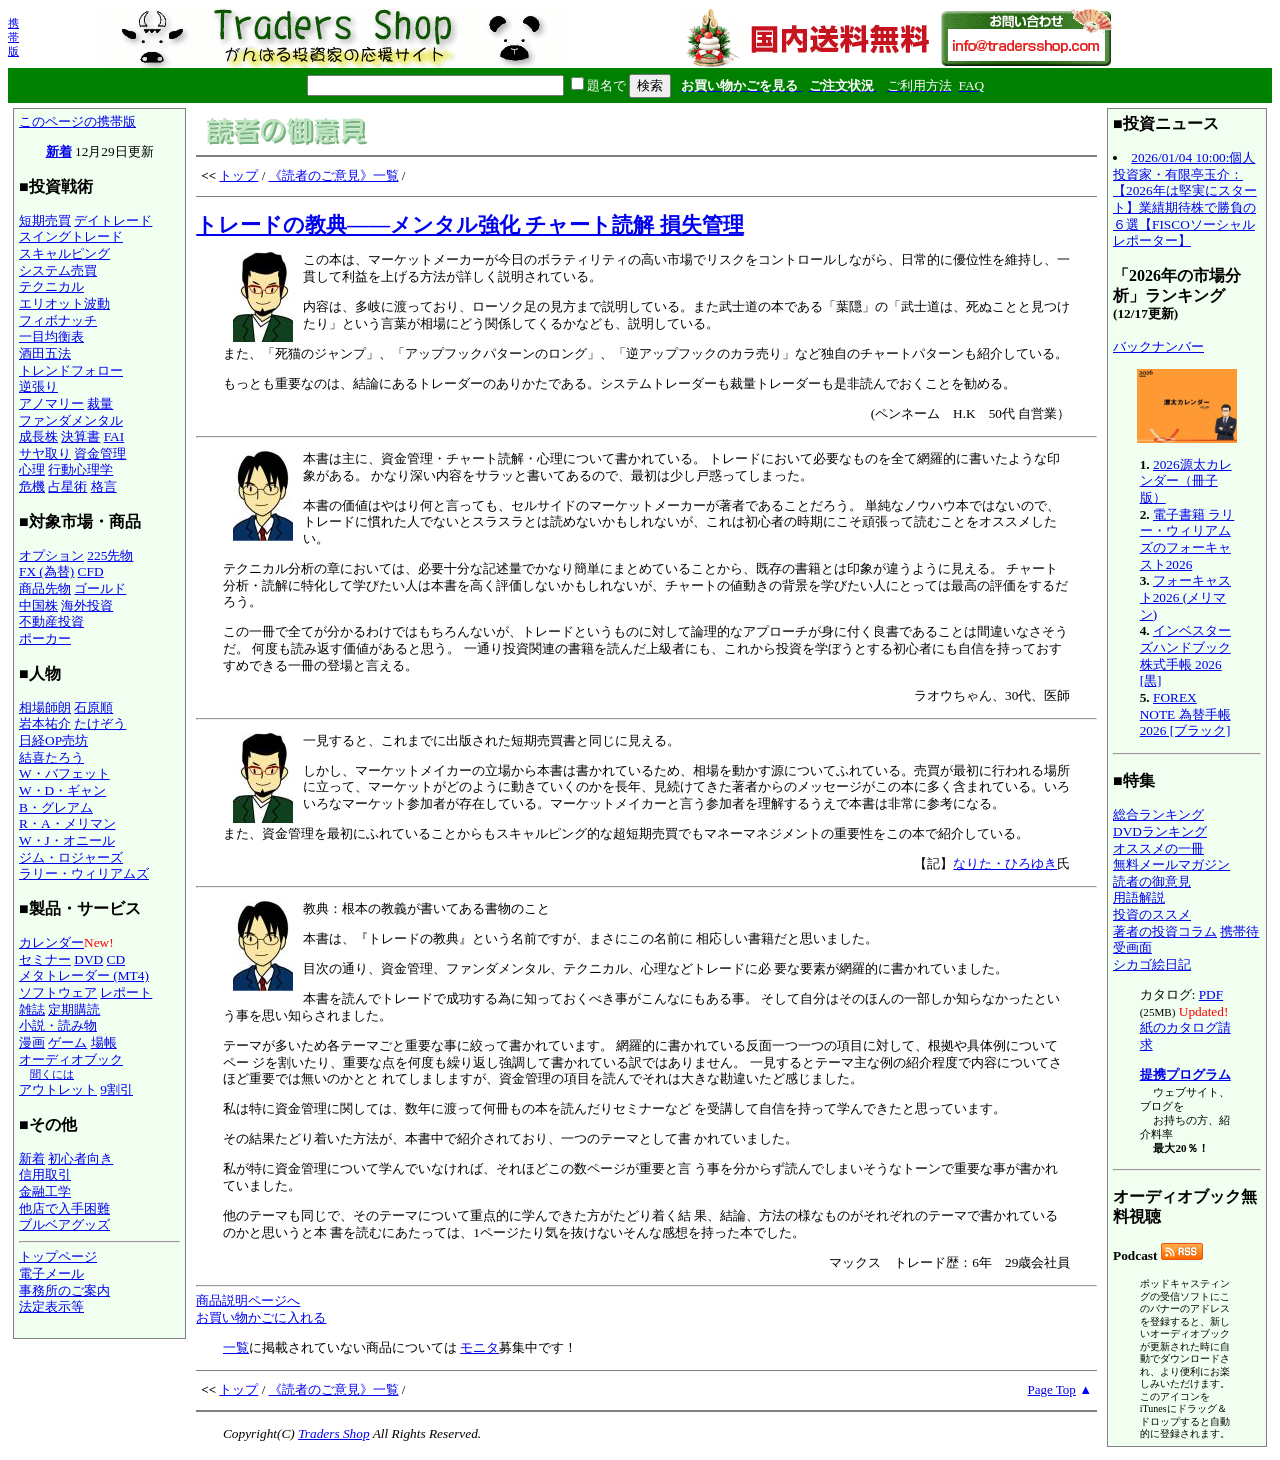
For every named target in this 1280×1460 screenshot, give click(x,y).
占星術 (67, 486)
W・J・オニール (67, 840)
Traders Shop (333, 1433)
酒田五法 (45, 353)
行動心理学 (80, 469)
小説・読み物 (58, 1025)
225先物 (110, 555)
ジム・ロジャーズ (71, 857)
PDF (1211, 994)
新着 (59, 151)
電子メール (51, 1273)
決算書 (80, 436)
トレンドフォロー (71, 370)
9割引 (116, 1089)
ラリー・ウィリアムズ (84, 873)
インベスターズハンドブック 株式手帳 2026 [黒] (1185, 655)
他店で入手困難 (64, 1208)
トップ (238, 175)
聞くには (52, 1074)
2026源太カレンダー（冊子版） (1186, 481)
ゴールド (100, 588)
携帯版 (13, 37)
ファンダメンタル (71, 420)
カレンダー (51, 942)
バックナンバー (1158, 346)
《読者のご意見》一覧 (334, 175)
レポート (126, 992)
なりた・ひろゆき (1005, 863)
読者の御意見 (1152, 881)
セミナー (45, 959)
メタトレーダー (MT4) (84, 975)
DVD (88, 959)
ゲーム (67, 1042)
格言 (104, 486)
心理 (32, 469)
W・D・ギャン (62, 790)
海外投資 (87, 605)
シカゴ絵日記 (1152, 964)
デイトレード (113, 220)
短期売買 (45, 220)
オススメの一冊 (1158, 848)
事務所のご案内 (64, 1290)
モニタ (479, 1347)
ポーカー (45, 638)
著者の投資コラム (1165, 931)
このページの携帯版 (77, 121)
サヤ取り (45, 453)
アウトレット (58, 1089)
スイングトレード (71, 236)
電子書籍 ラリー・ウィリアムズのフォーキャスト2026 (1187, 539)
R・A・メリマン (67, 823)
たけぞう (100, 723)
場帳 (104, 1042)
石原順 (93, 707)
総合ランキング (1158, 814)
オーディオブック (71, 1059)
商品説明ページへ (248, 1300)
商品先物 (45, 588)
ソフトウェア (58, 992)
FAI (114, 436)
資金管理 (100, 453)
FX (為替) (46, 571)
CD (116, 959)
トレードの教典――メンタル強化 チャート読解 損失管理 (469, 225)
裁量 (100, 403)
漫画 (32, 1042)
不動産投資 (51, 621)
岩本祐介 (45, 723)
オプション (51, 555)
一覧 (236, 1347)
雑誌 (32, 1009)
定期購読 (74, 1009)
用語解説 (1139, 897)
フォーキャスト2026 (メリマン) (1185, 597)
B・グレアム (56, 807)
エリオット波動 (64, 303)
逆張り (38, 386)
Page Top (1052, 1389)
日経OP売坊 (53, 740)
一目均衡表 (51, 336)
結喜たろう (51, 757)
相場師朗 (45, 707)
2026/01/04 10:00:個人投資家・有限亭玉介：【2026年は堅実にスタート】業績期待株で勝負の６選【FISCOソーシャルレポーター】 (1185, 199)
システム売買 (58, 270)
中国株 (38, 605)
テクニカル (51, 286)
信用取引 (45, 1174)
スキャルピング (64, 253)
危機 (32, 486)
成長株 (38, 436)
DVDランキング (1160, 831)
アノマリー (51, 403)
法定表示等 (51, 1306)
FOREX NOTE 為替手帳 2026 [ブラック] (1185, 714)
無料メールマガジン (1171, 864)
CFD (91, 571)
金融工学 (45, 1191)
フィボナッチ (58, 320)
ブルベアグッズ (64, 1224)
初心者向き (80, 1158)
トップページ (58, 1256)
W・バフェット (64, 773)
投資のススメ (1152, 914)
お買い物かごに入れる (261, 1317)
